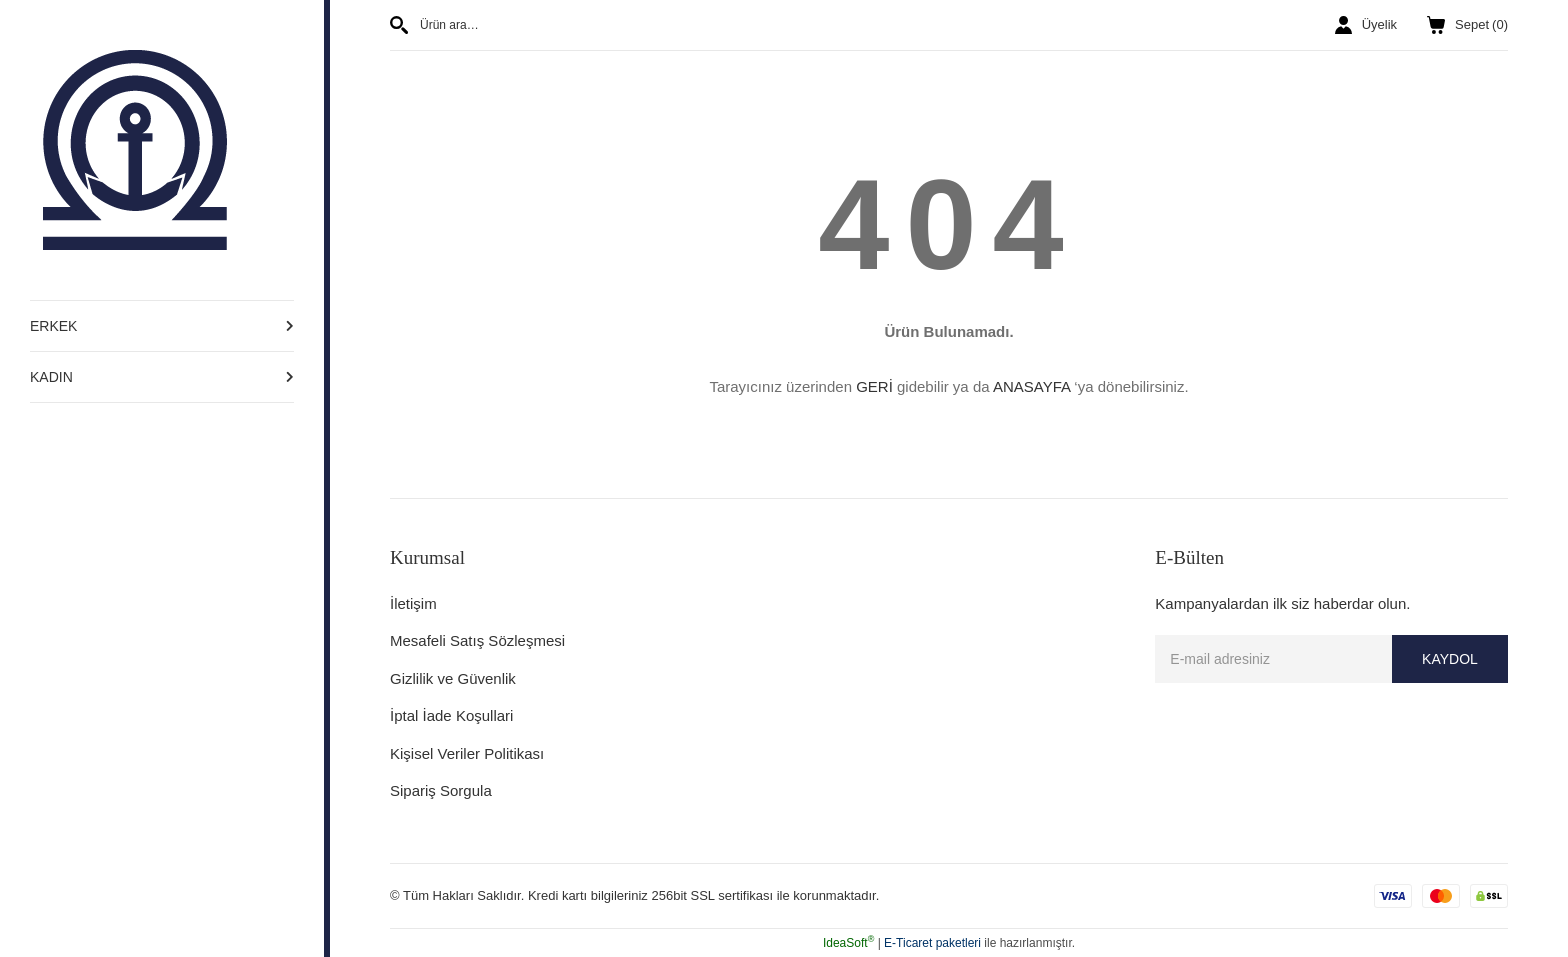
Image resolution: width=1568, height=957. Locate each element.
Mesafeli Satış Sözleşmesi (477, 640)
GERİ (874, 386)
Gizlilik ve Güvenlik (453, 678)
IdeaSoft (848, 943)
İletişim (413, 603)
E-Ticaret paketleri (932, 943)
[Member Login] (1366, 25)
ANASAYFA (1031, 386)
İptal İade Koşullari (451, 715)
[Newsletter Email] (1331, 659)
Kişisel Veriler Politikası (467, 753)
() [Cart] (1467, 25)
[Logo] (135, 148)
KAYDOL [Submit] (1450, 659)
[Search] (662, 25)
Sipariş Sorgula (441, 790)
